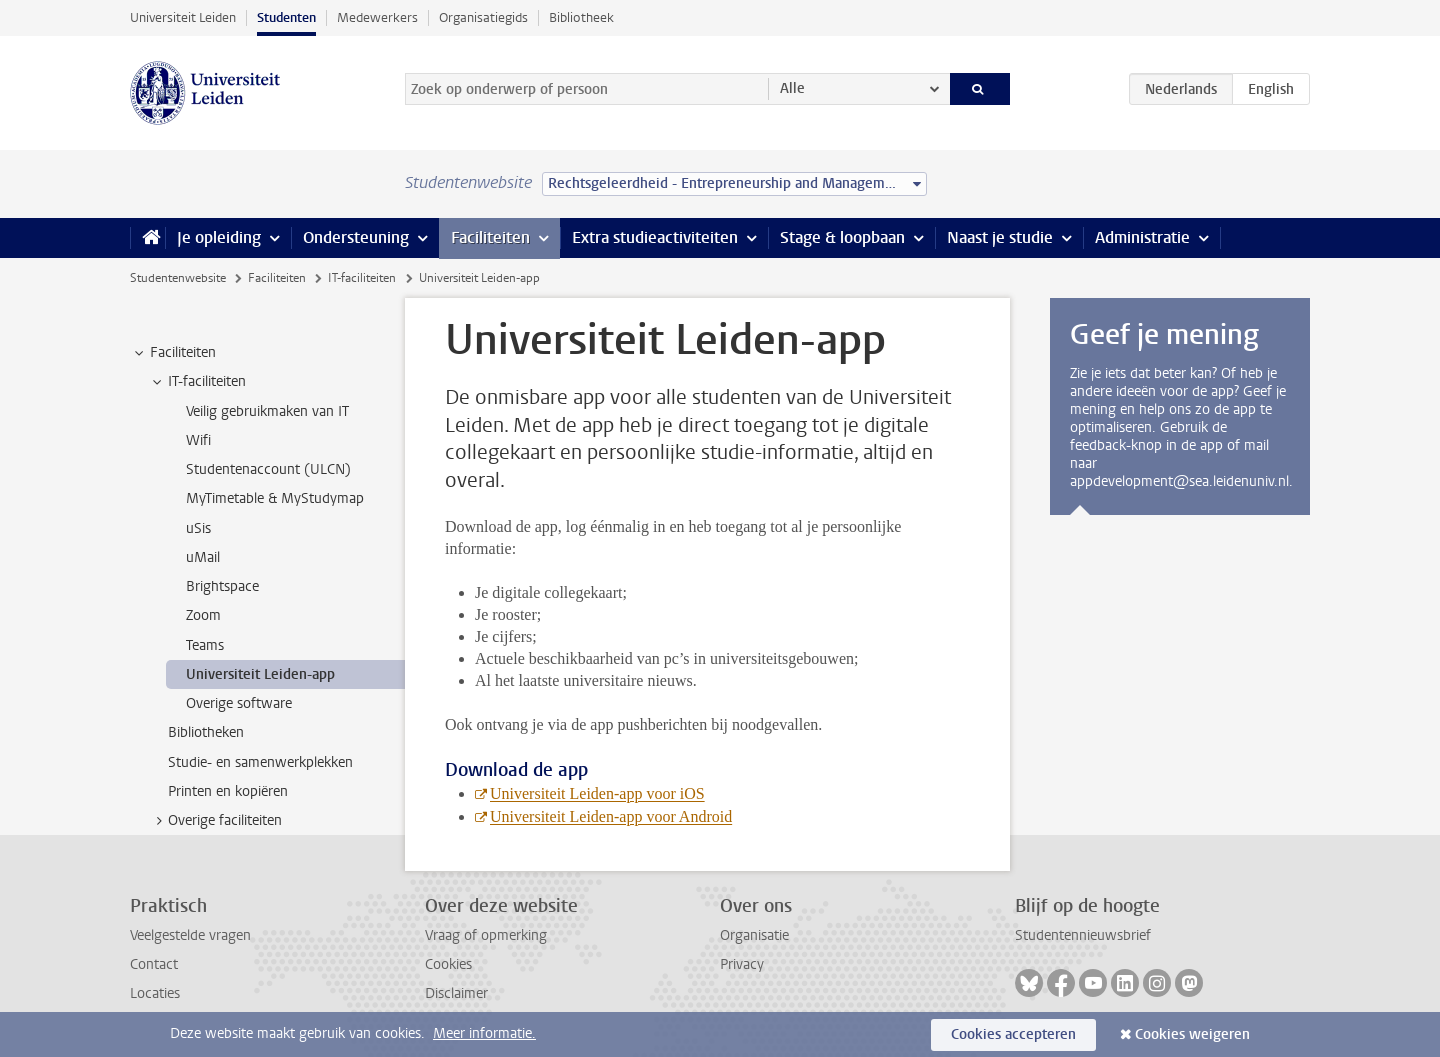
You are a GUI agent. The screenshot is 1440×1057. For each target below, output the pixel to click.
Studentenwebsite (178, 278)
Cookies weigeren (1192, 1034)
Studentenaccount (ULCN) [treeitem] (268, 469)
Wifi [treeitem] (198, 440)
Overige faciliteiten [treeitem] (215, 821)
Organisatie (754, 935)
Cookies (448, 964)
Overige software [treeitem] (239, 703)
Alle (792, 88)
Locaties (155, 993)
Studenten (286, 17)
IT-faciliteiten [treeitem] (197, 382)
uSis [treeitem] (198, 528)
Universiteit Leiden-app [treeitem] (260, 674)
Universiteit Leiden (183, 17)
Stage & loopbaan (842, 237)
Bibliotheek (581, 17)
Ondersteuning (356, 237)
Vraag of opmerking (486, 935)
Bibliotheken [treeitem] (206, 732)
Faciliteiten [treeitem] (173, 353)
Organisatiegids (483, 17)
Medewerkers (377, 17)
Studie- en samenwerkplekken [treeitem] (260, 762)
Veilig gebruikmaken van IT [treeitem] (267, 411)
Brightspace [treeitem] (222, 586)
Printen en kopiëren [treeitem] (228, 791)
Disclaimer (456, 993)
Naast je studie (1000, 237)
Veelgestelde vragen (190, 935)
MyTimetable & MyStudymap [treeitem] (275, 498)
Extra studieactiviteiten (655, 237)
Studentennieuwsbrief (1083, 935)
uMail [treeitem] (203, 557)
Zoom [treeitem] (203, 615)
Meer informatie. (484, 1033)
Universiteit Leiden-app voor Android (611, 816)
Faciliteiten (490, 237)
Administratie (1142, 237)
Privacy (742, 964)
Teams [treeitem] (205, 645)
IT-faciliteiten (362, 278)
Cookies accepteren (1013, 1034)
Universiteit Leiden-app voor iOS (597, 793)
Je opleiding (219, 237)
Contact (154, 964)
